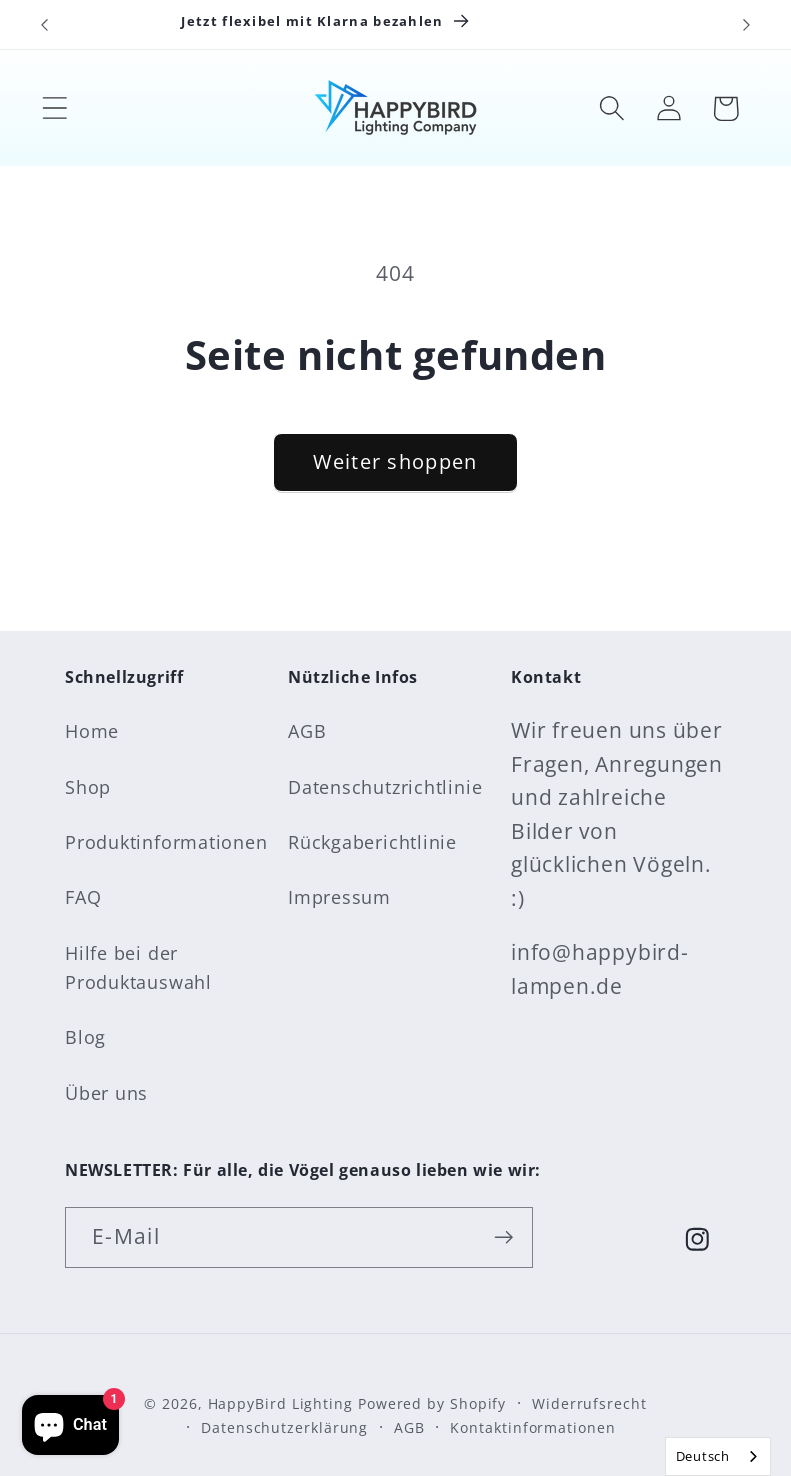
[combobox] (718, 1456)
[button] (54, 108)
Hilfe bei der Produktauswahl (138, 967)
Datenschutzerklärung (284, 1427)
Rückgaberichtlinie (372, 842)
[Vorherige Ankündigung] (44, 25)
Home (92, 731)
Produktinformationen (166, 842)
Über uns (106, 1093)
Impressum (339, 897)
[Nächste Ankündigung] (747, 25)
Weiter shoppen (395, 461)
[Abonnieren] (503, 1237)
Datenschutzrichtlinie (385, 787)
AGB (307, 731)
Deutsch (703, 1456)
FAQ (83, 897)
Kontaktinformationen (532, 1427)
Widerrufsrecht (589, 1403)
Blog (85, 1037)
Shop (88, 787)
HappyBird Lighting (280, 1403)
